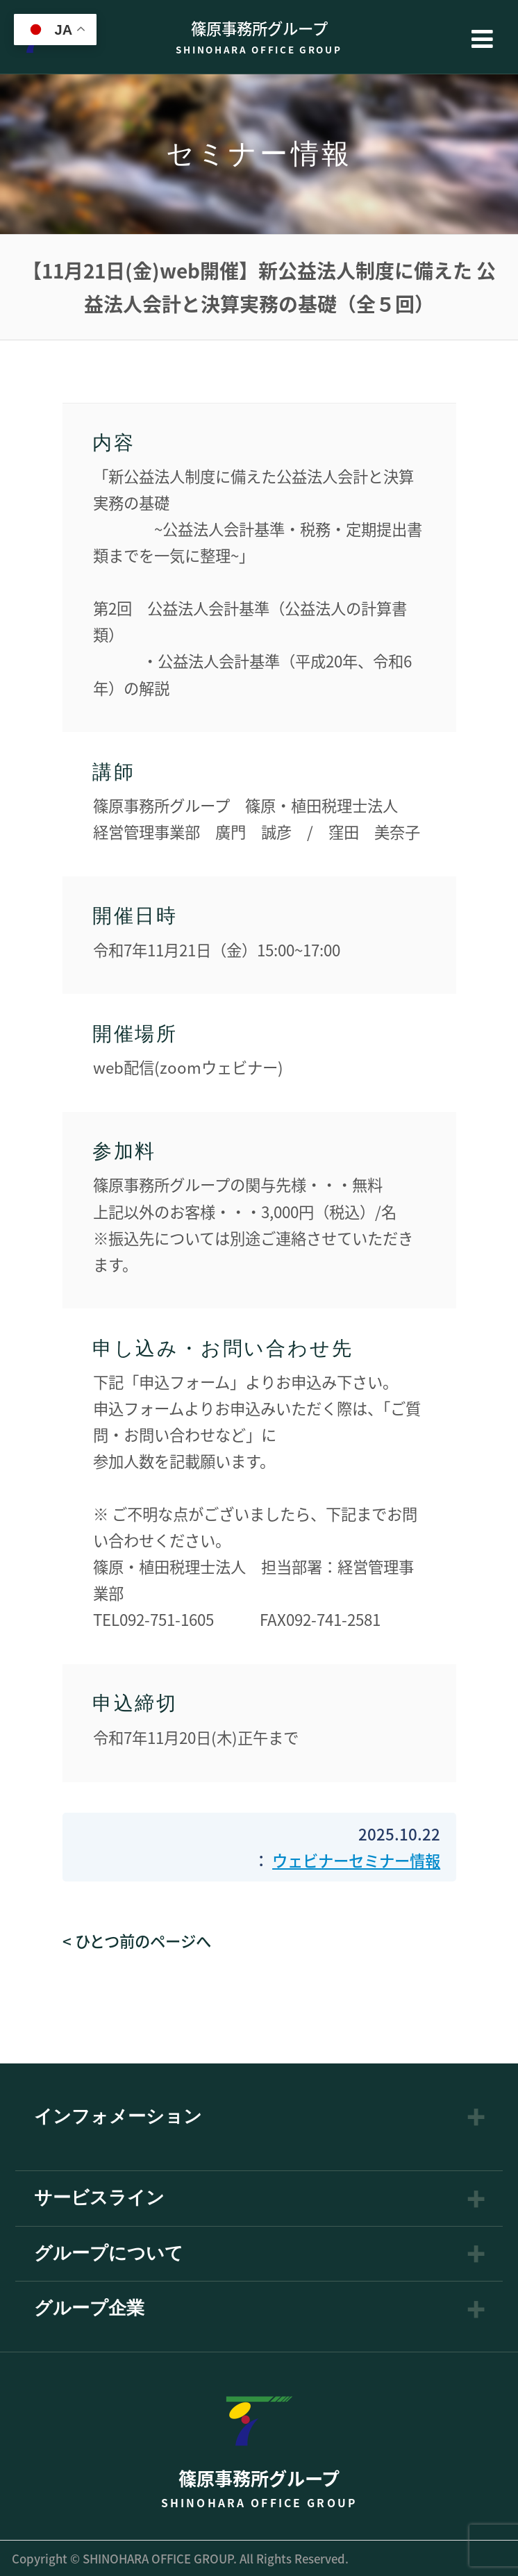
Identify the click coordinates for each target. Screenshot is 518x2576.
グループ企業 (89, 2309)
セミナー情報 (394, 1860)
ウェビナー (310, 1860)
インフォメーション (118, 2117)
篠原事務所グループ (259, 36)
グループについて (108, 2254)
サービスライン (99, 2198)
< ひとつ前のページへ (136, 1940)
